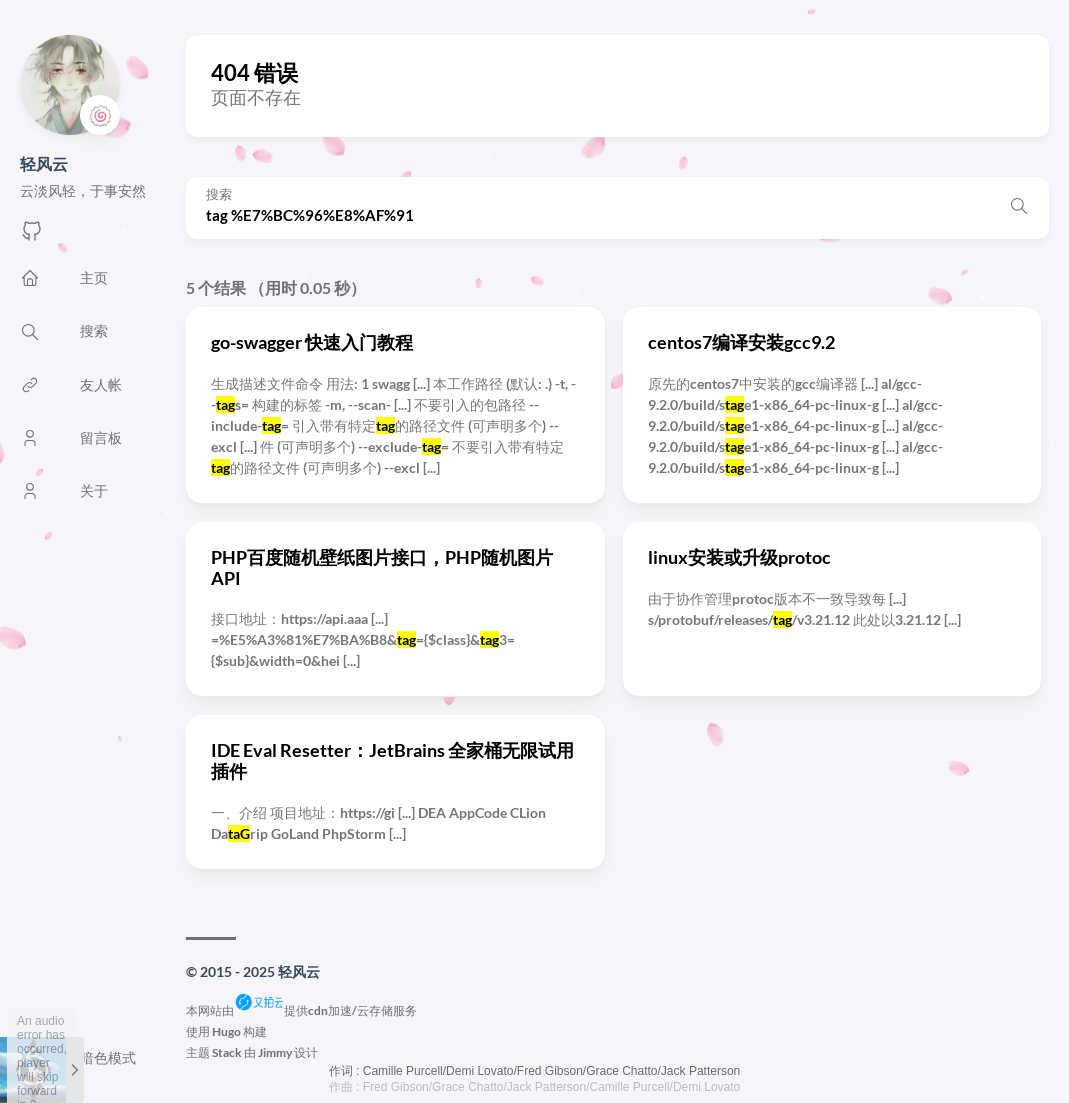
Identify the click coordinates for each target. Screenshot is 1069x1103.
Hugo (226, 1031)
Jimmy (275, 1052)
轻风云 (44, 163)
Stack (227, 1052)
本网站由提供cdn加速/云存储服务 (301, 1010)
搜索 (219, 194)
